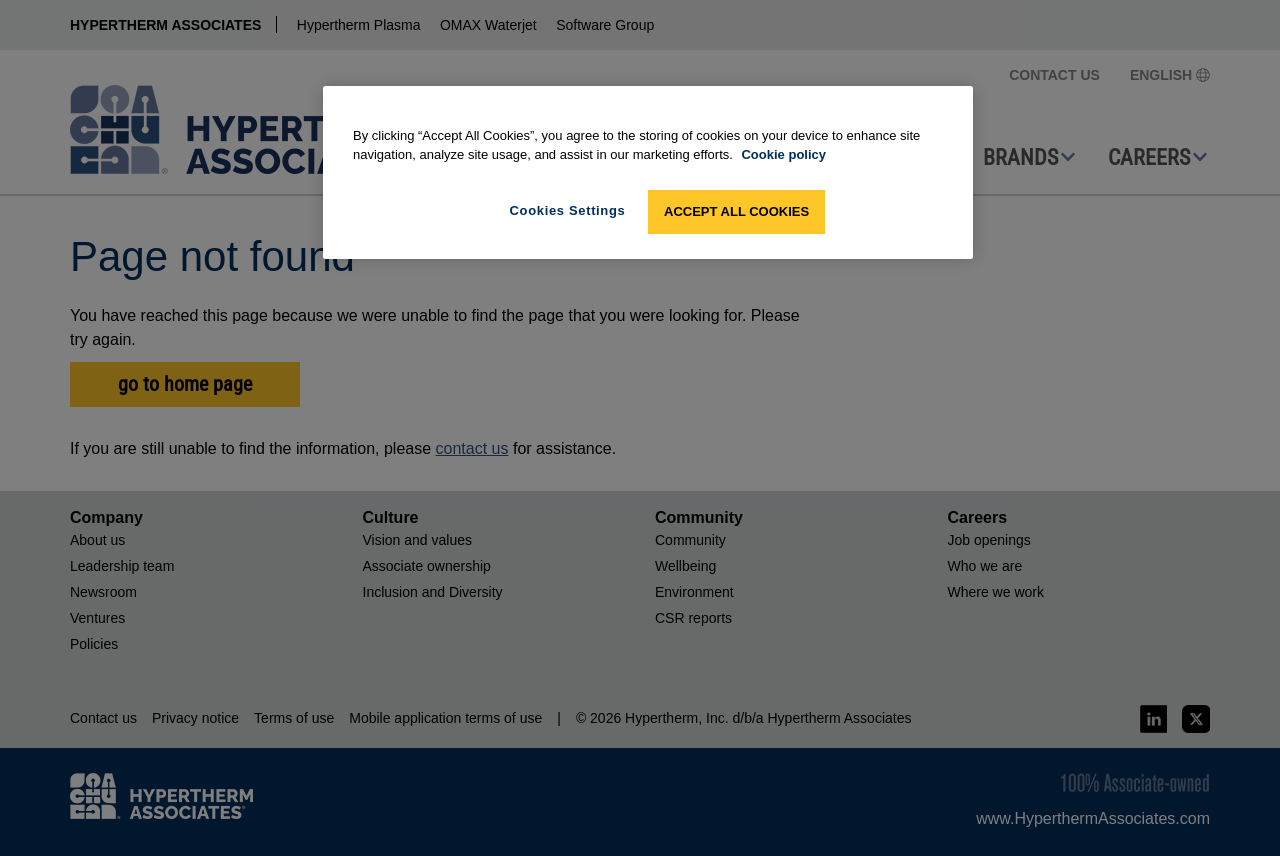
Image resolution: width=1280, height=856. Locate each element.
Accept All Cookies (736, 211)
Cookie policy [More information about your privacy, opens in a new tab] (783, 154)
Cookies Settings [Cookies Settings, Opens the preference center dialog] (568, 210)
